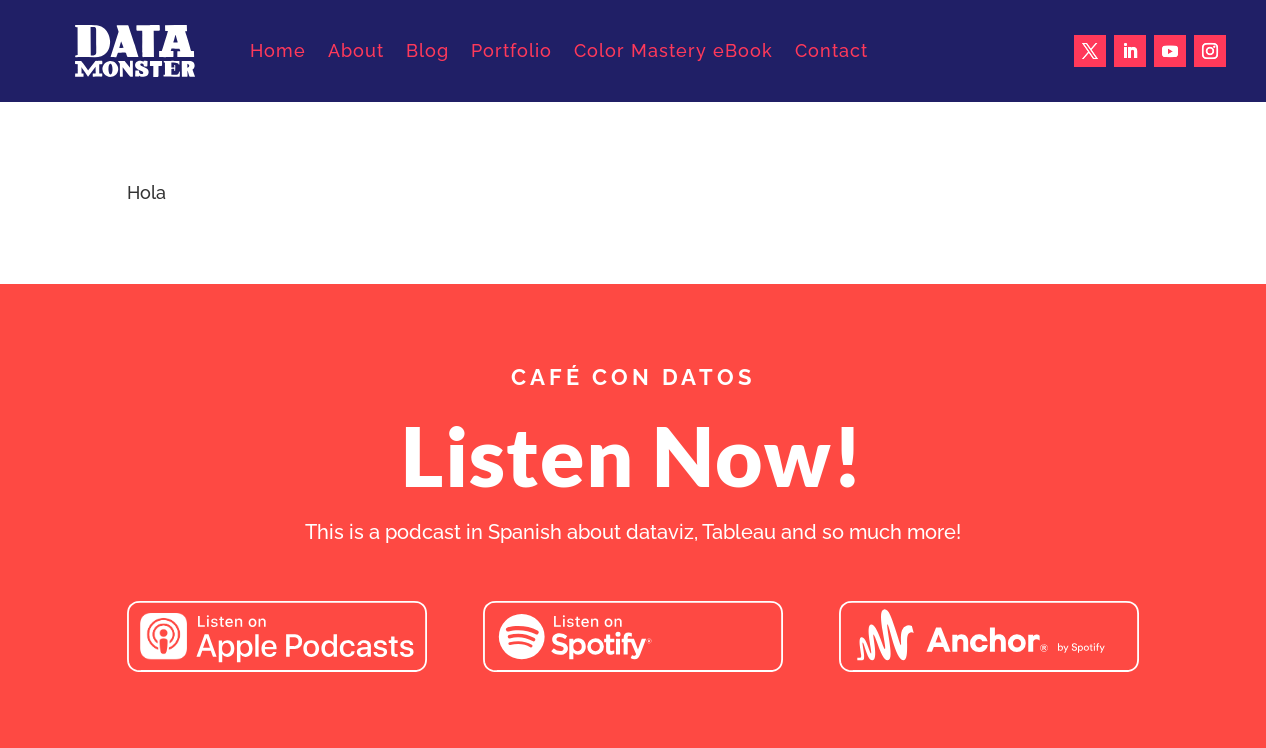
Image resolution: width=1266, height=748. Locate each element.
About (356, 50)
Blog (427, 50)
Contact (831, 50)
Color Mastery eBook (673, 50)
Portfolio (511, 50)
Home (278, 50)
